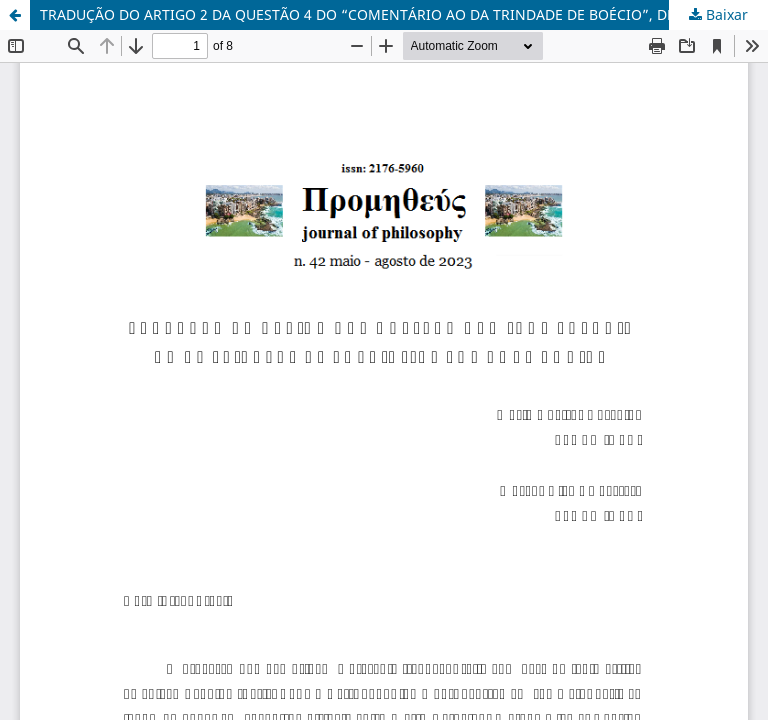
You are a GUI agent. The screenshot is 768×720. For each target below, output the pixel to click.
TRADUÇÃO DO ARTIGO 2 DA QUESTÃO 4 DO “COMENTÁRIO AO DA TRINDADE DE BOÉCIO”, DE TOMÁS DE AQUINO (404, 14)
